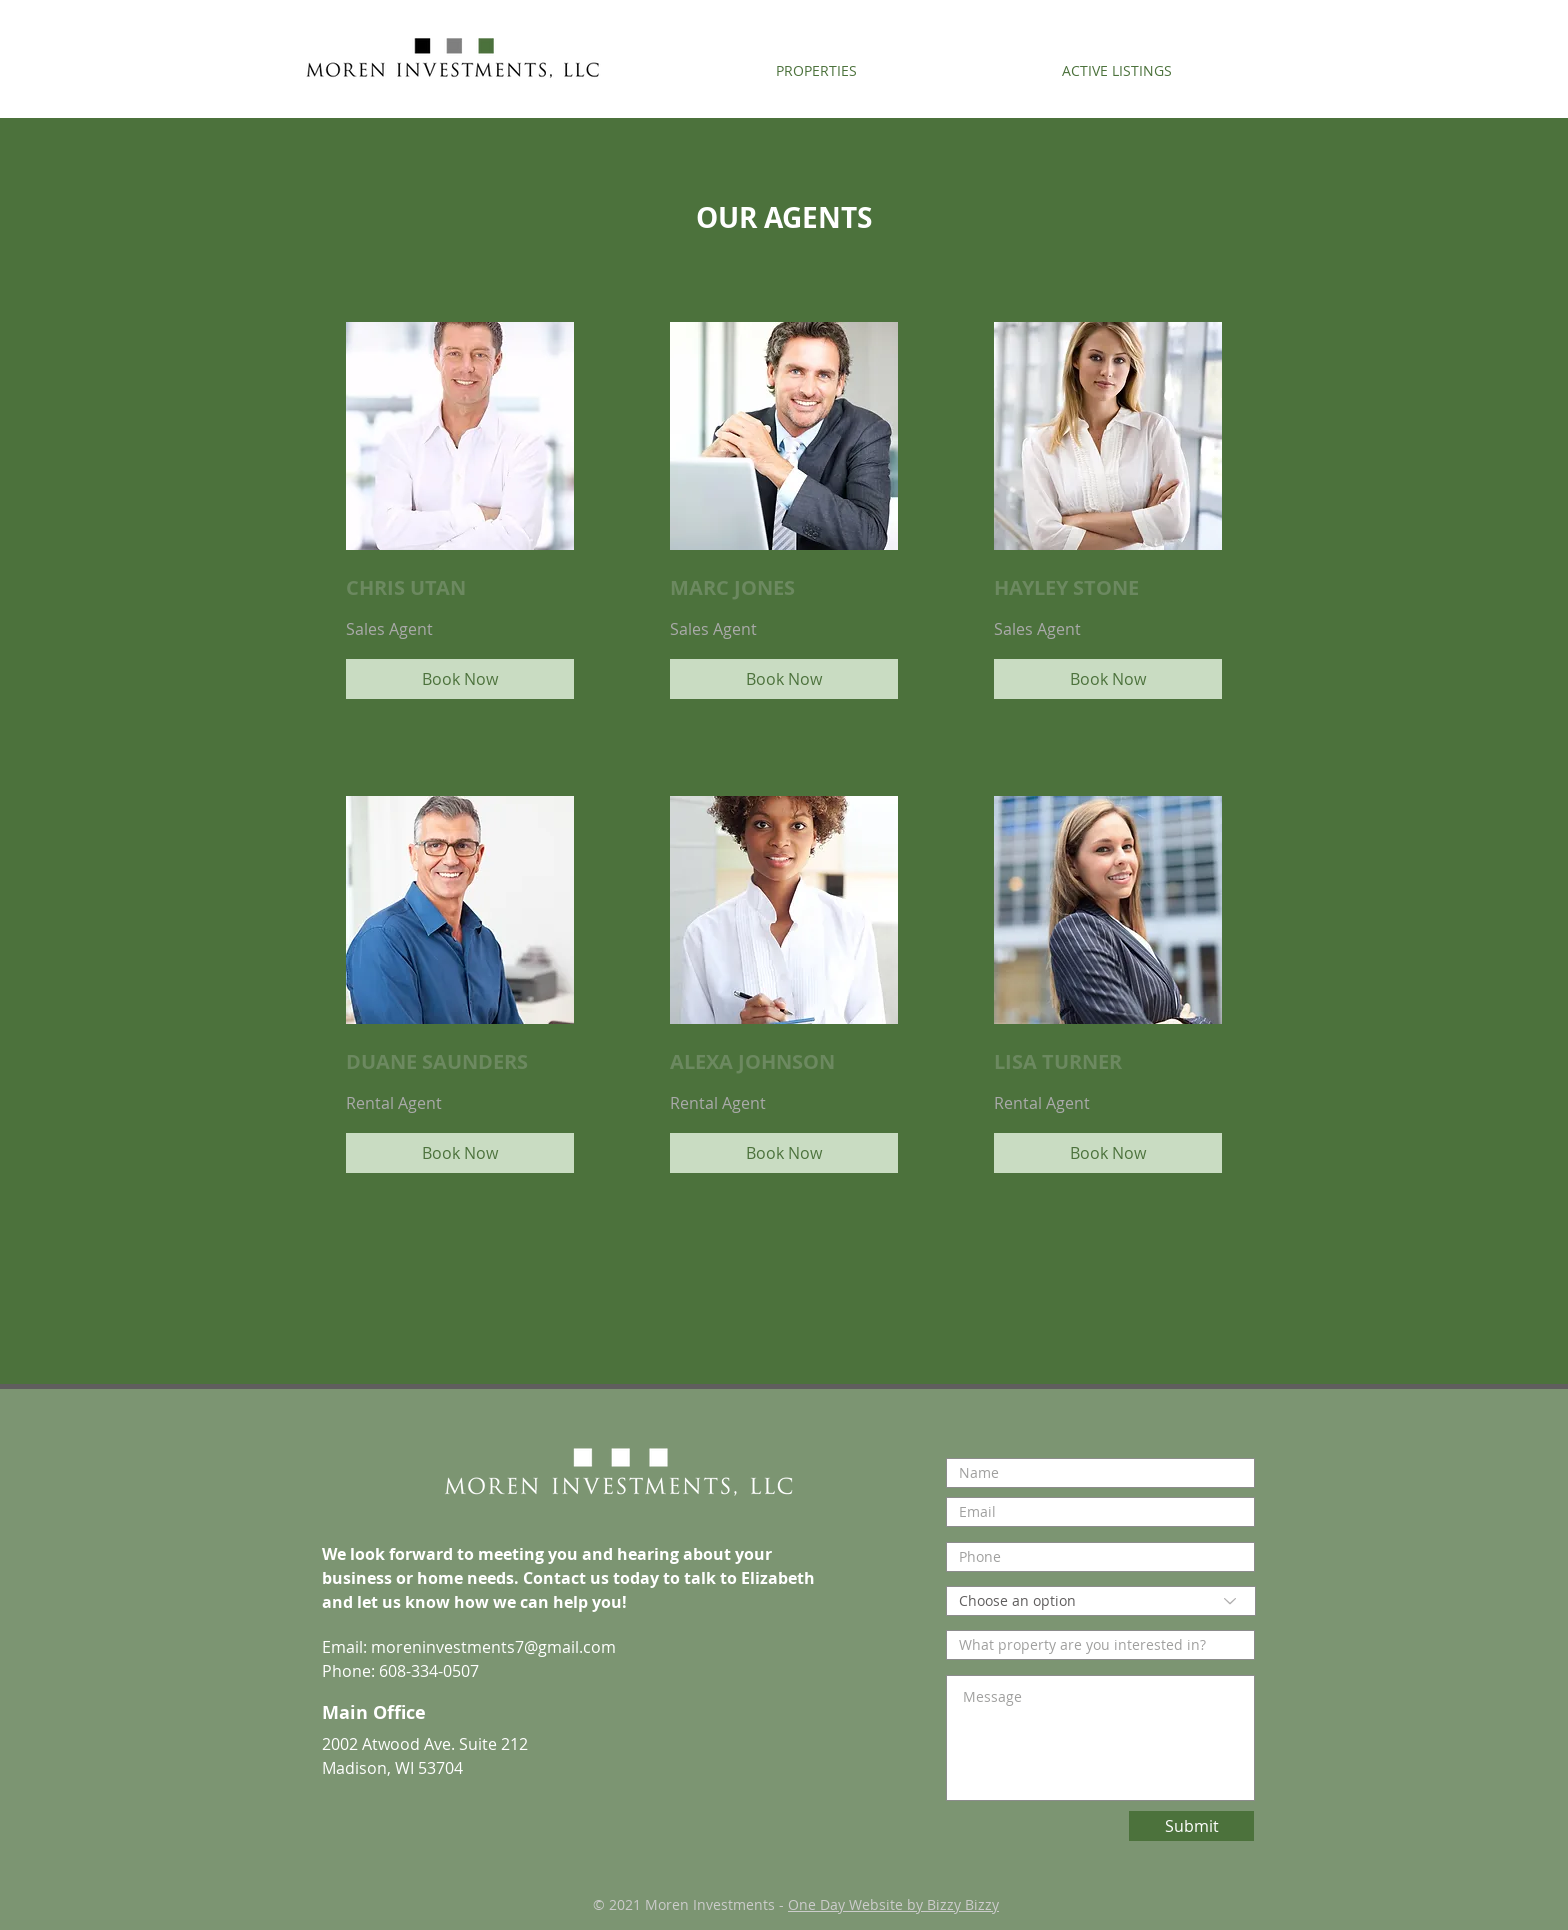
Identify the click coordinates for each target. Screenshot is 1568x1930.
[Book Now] (460, 679)
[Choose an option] (1101, 1601)
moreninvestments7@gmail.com (493, 1647)
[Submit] (1191, 1826)
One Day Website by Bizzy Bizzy (893, 1904)
